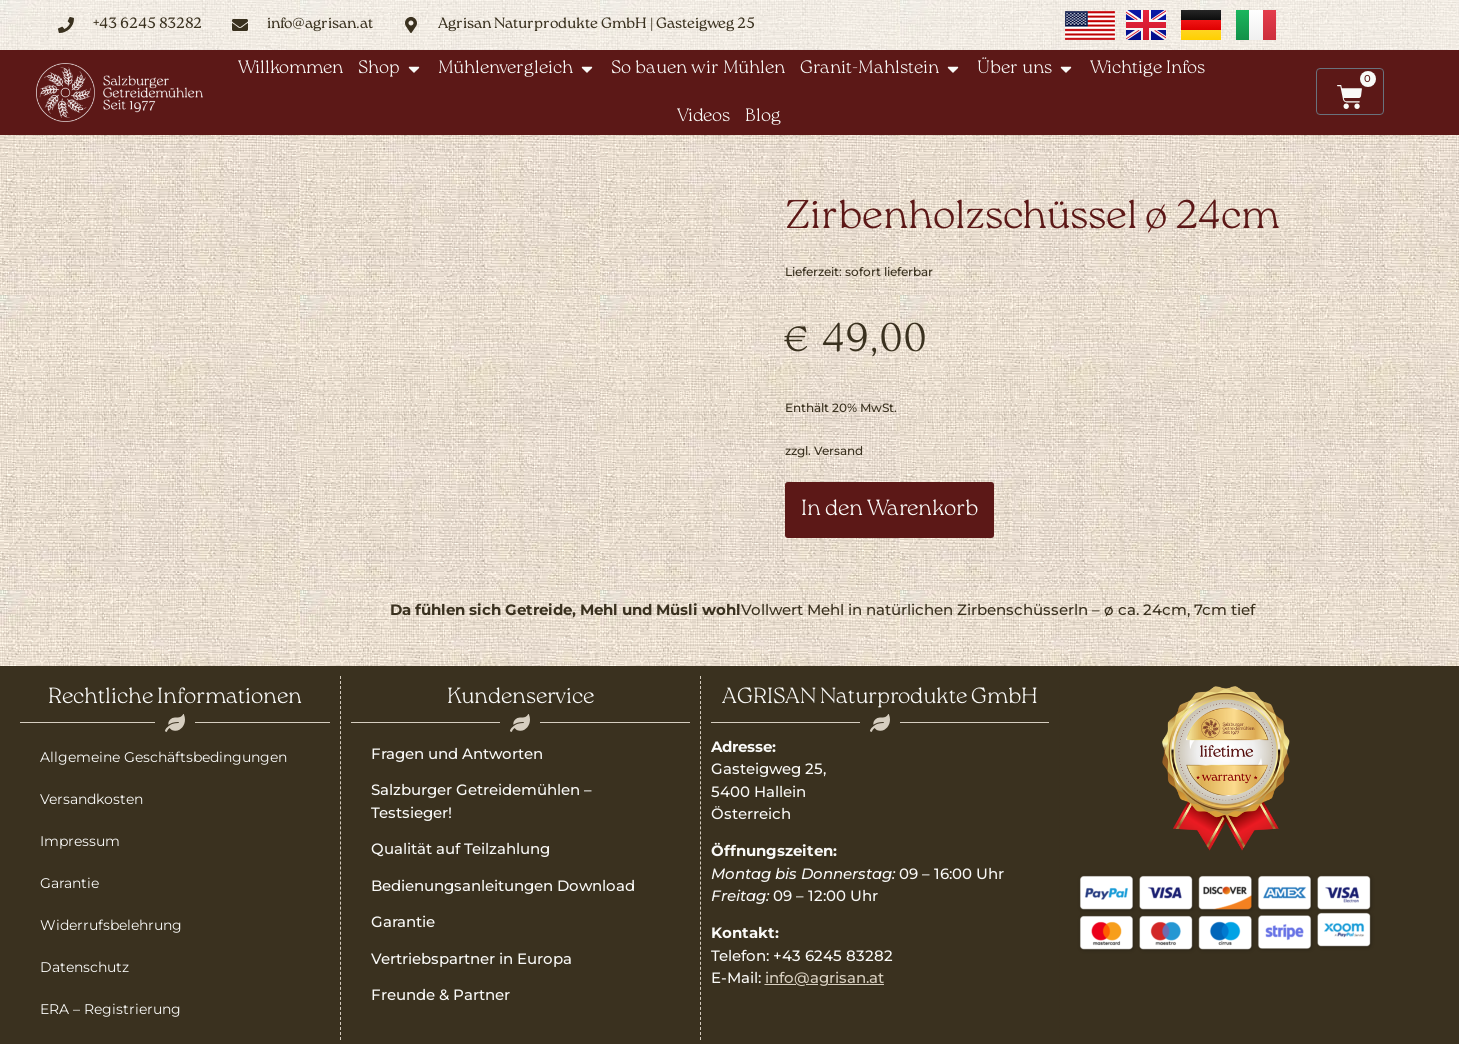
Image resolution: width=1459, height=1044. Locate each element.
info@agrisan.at (824, 977)
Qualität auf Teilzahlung (460, 848)
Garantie (69, 883)
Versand (838, 450)
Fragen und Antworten (457, 753)
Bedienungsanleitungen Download (503, 885)
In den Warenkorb (889, 509)
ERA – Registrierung (110, 1009)
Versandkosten (91, 799)
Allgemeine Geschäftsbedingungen (163, 757)
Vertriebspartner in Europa (471, 958)
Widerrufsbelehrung (111, 925)
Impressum (80, 841)
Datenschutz (84, 967)
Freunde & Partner (440, 994)
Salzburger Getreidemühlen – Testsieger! (481, 801)
